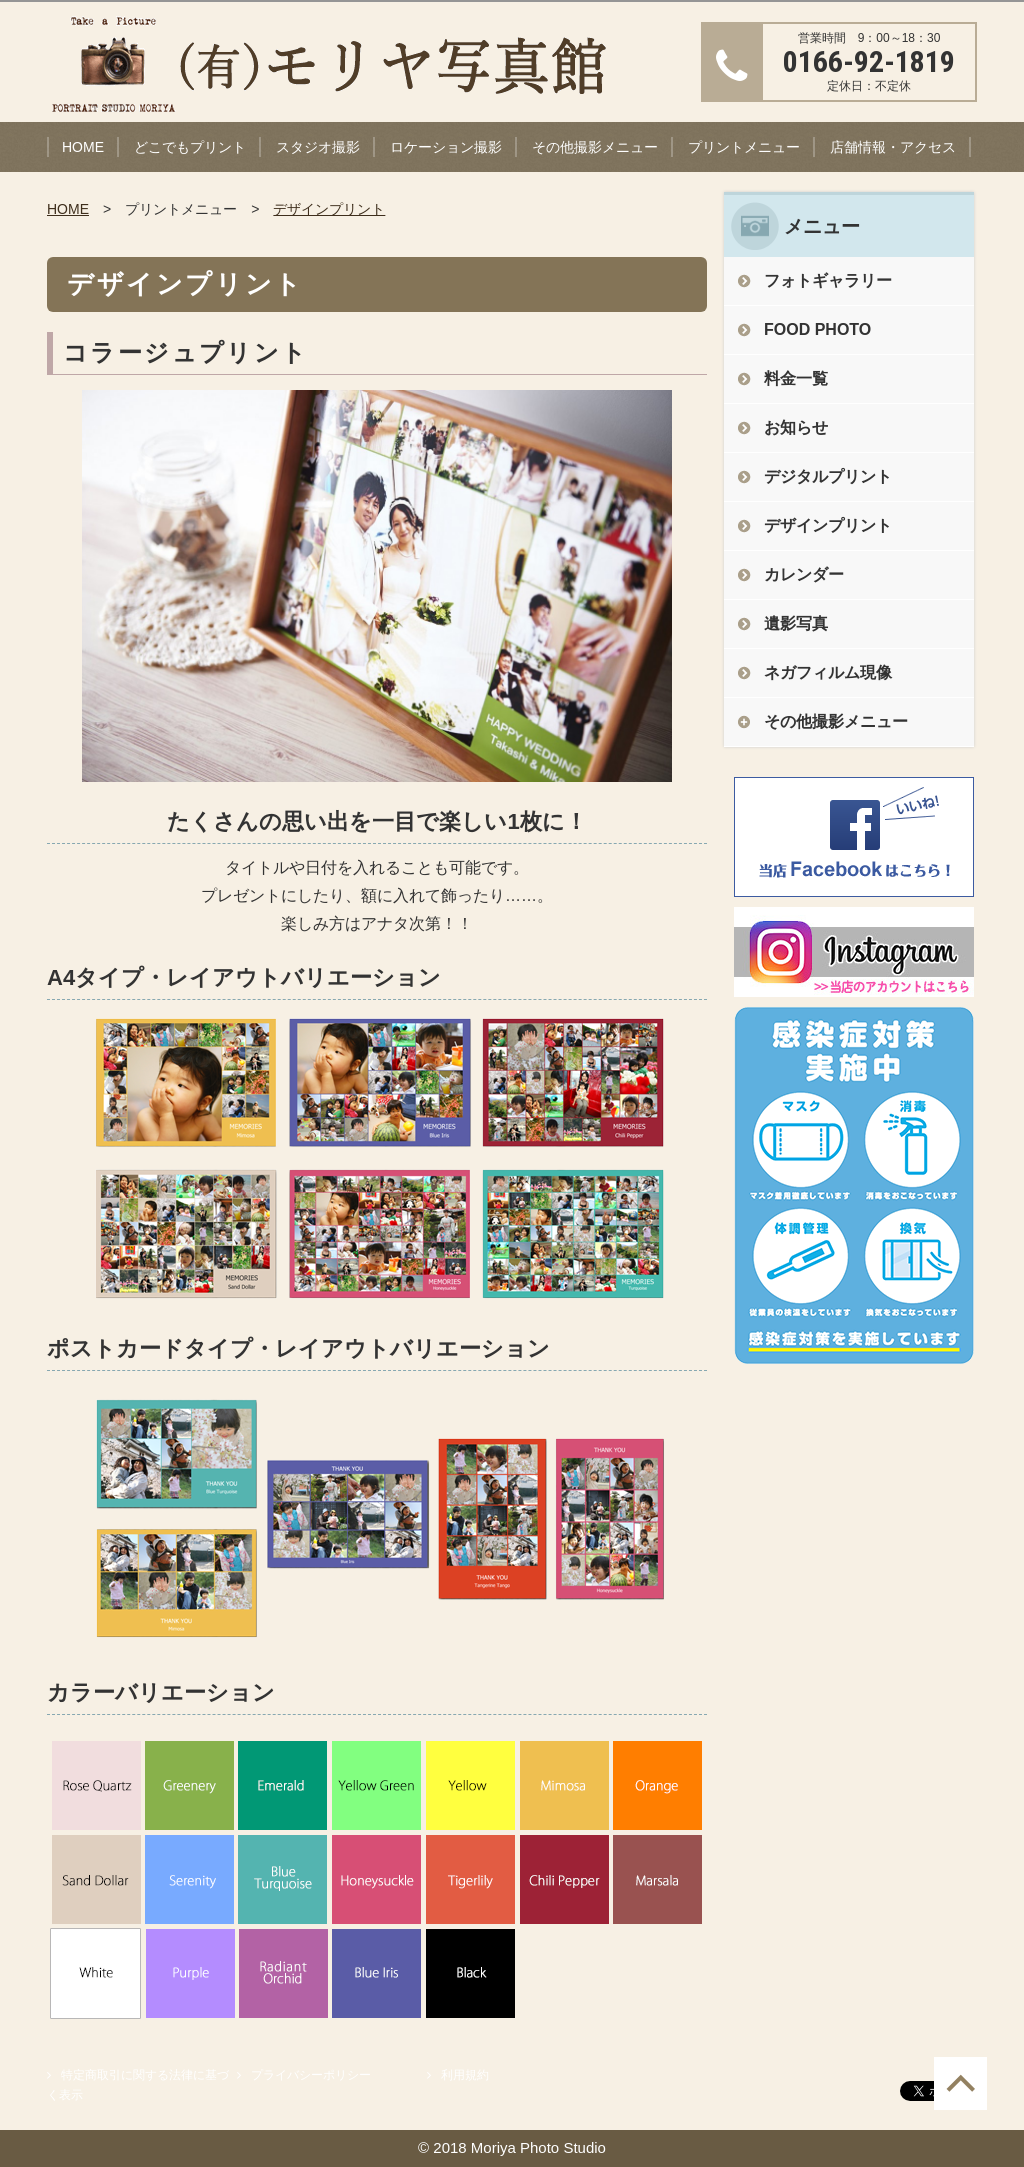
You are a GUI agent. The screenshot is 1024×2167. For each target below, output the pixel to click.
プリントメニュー (744, 147)
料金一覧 (796, 378)
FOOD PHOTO (817, 329)
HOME (83, 147)
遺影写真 (796, 623)
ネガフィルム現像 (828, 672)
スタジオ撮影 (318, 147)
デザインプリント (329, 209)
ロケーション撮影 (446, 147)
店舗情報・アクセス (893, 147)
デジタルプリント (828, 476)
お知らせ (796, 427)
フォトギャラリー (828, 280)
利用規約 (465, 2075)
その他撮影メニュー (595, 147)
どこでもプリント (190, 147)
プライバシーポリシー (311, 2075)
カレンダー (804, 574)
